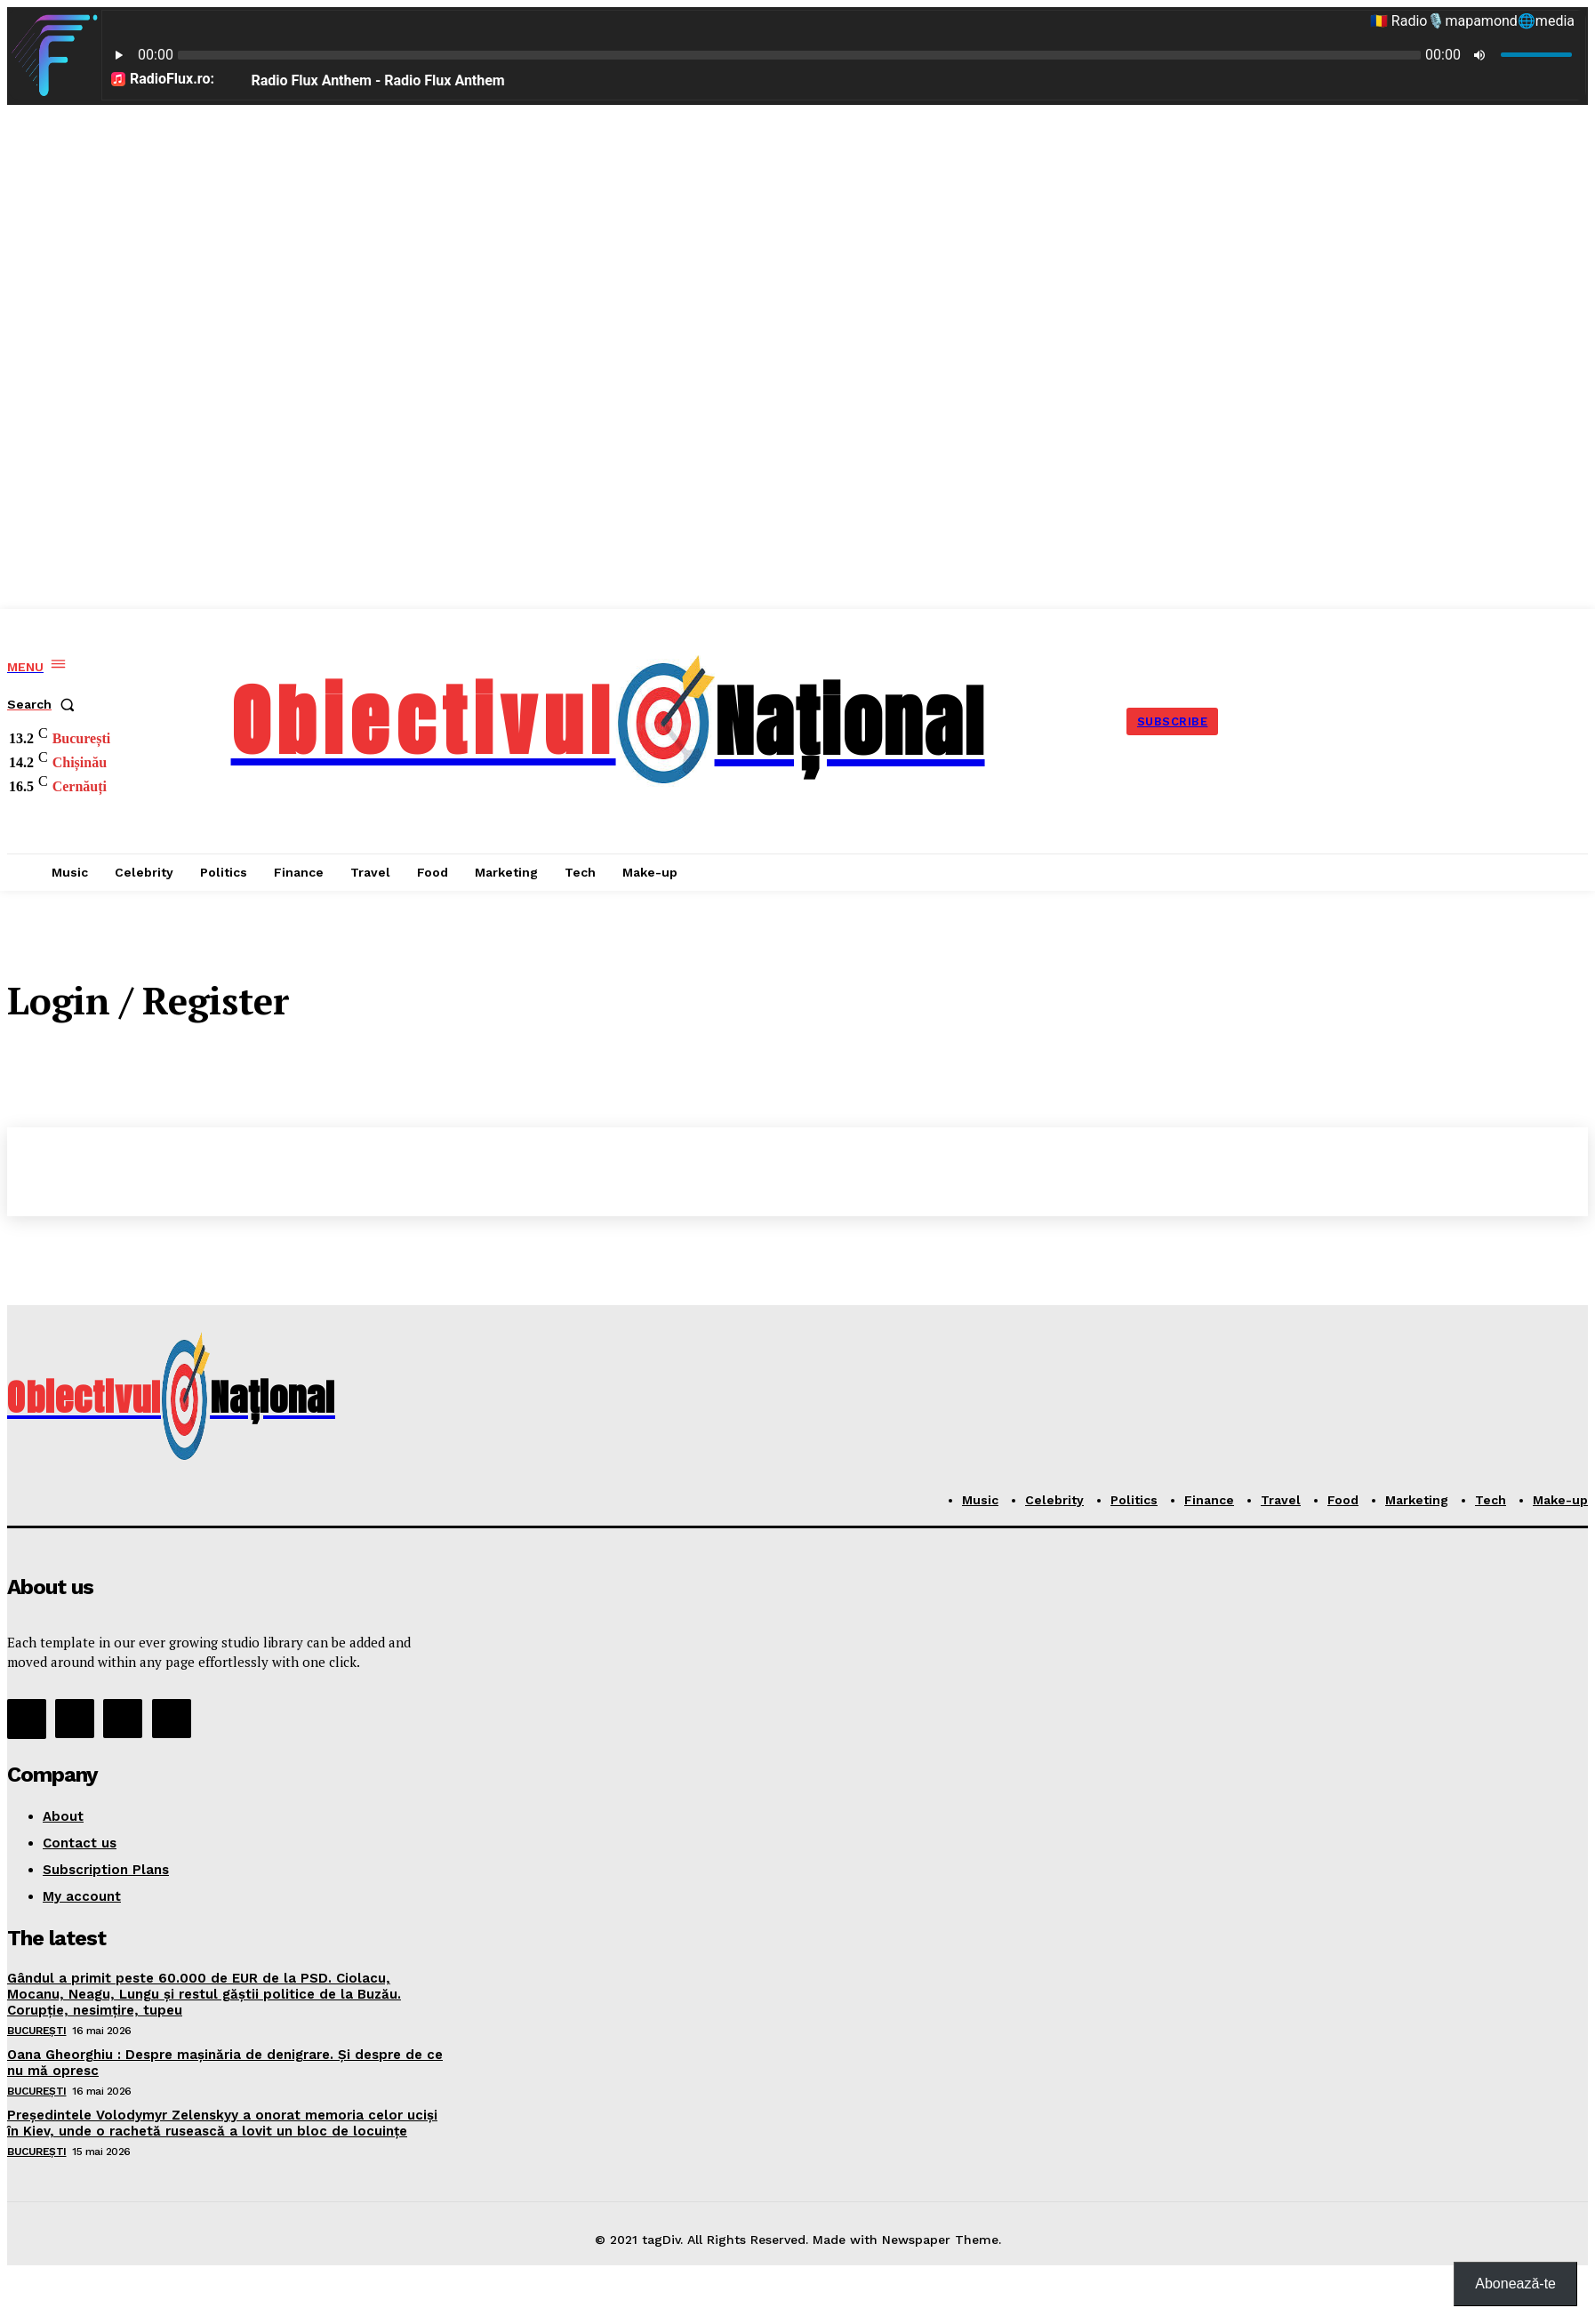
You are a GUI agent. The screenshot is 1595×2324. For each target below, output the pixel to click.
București (37, 2030)
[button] (44, 704)
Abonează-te (1515, 2283)
